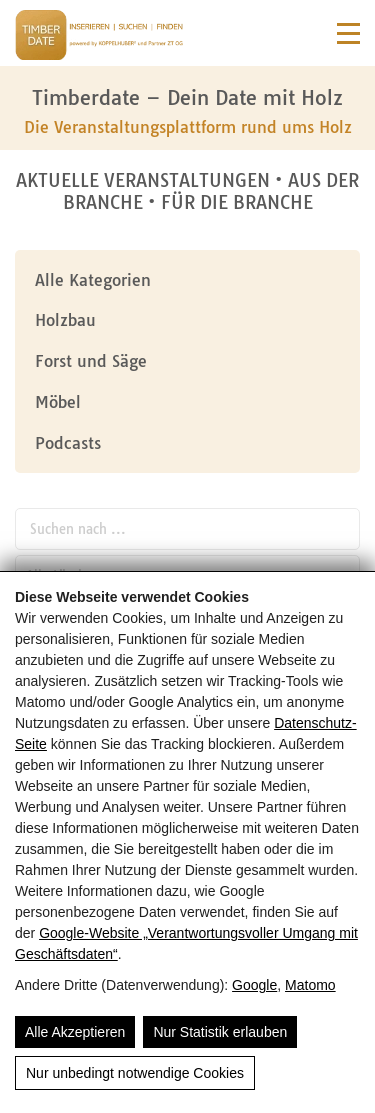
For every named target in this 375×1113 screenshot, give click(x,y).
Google (254, 985)
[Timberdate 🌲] (99, 38)
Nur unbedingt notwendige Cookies (135, 1073)
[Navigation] (348, 33)
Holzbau (65, 320)
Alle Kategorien (93, 280)
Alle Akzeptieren (75, 1032)
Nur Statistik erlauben (220, 1032)
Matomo (310, 985)
